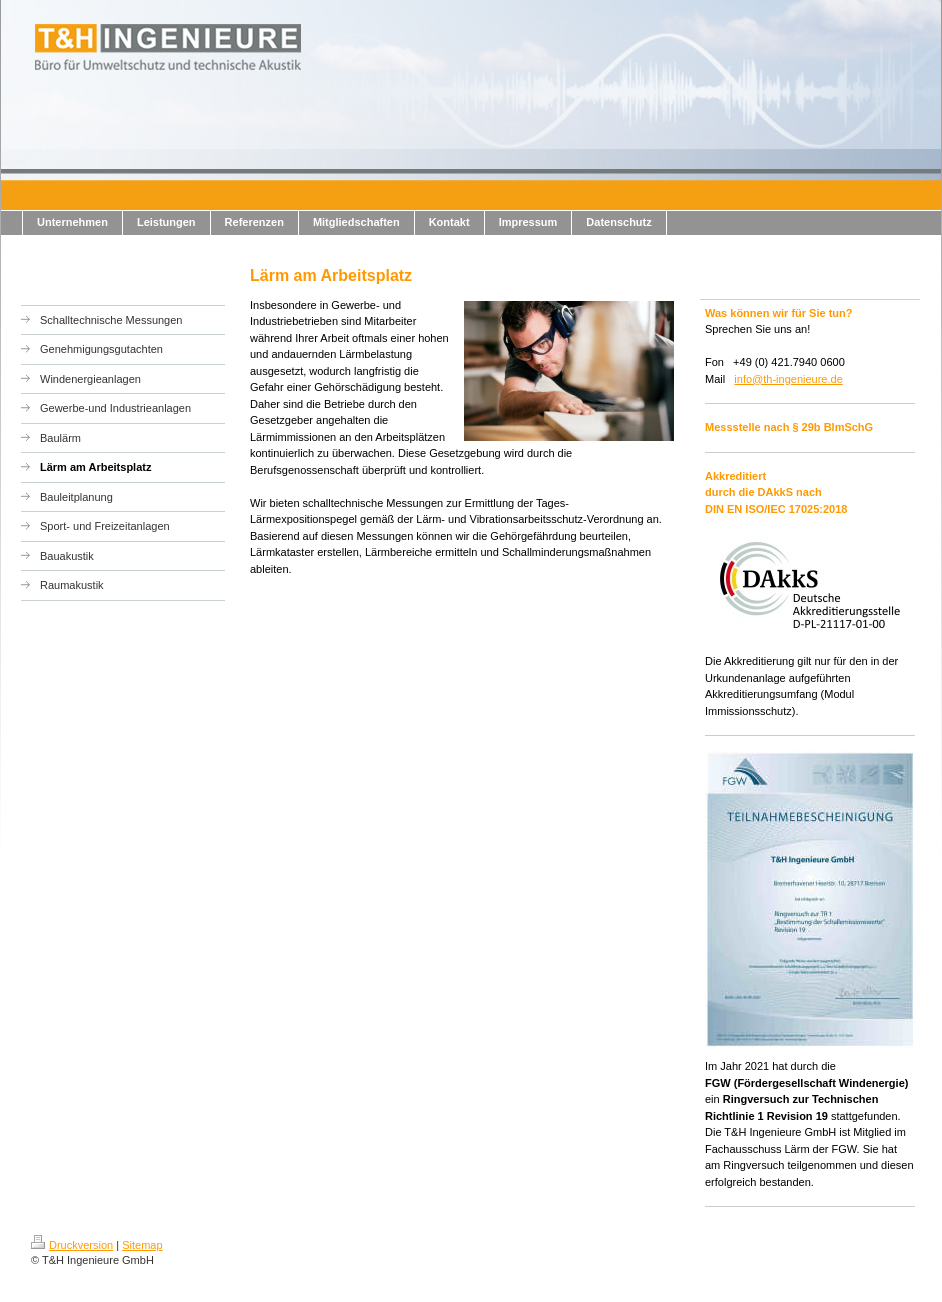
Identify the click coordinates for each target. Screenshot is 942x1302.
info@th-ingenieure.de (788, 379)
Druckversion (72, 1245)
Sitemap (142, 1245)
